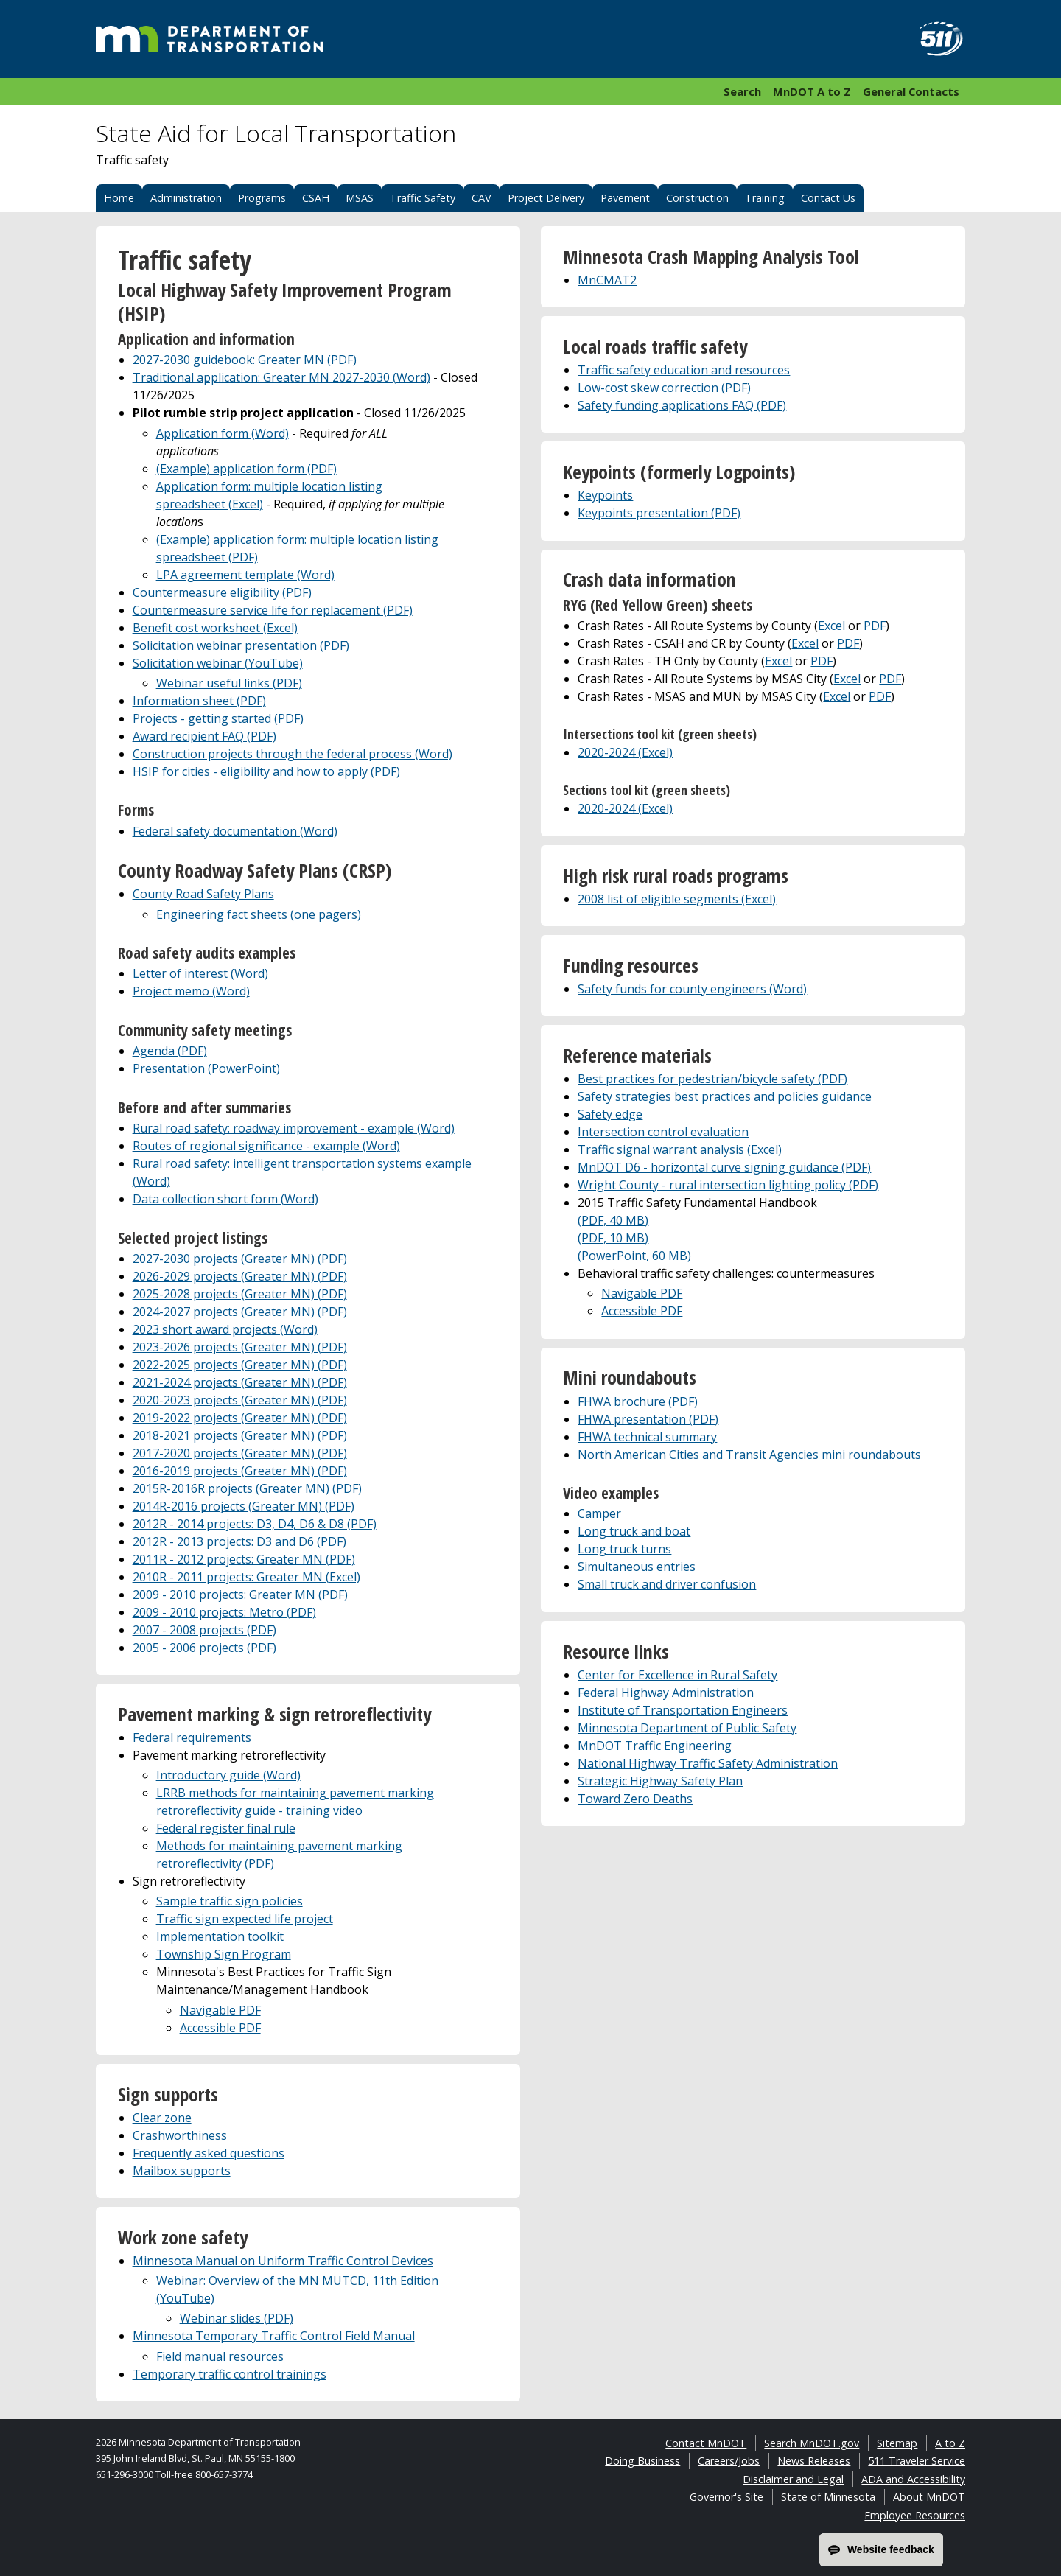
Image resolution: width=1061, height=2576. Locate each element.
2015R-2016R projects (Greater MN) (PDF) (247, 1488)
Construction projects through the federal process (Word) (292, 754)
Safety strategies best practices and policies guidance (725, 1096)
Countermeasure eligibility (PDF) (222, 592)
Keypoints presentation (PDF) (659, 513)
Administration (186, 198)
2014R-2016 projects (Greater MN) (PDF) (243, 1506)
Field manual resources (220, 2356)
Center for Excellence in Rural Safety (677, 1675)
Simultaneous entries (637, 1566)
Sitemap (897, 2443)
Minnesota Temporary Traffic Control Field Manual (274, 2336)
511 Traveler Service (916, 2461)
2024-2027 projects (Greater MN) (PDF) (240, 1311)
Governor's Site (726, 2497)
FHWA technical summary (647, 1437)
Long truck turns (624, 1549)
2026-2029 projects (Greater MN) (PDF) (240, 1276)
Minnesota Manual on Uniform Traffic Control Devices (283, 2261)
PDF (875, 625)
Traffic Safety (422, 198)
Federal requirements (192, 1737)
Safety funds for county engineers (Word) (692, 989)
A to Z (950, 2443)
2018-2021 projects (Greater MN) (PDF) (240, 1435)
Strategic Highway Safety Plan (660, 1781)
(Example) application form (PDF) (246, 469)
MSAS (360, 198)
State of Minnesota (828, 2497)
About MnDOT (929, 2497)
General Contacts (911, 91)
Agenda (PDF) (170, 1051)
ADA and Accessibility (913, 2479)
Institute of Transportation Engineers (683, 1710)
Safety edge (610, 1114)
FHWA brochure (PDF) (638, 1401)
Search (742, 91)
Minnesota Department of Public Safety (687, 1728)
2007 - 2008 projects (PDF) (204, 1630)
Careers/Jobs (729, 2461)
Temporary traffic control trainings (229, 2374)
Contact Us (828, 198)
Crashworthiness (180, 2135)
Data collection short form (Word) (225, 1199)
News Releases (813, 2461)
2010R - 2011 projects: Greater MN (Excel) (246, 1577)
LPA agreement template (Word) (245, 575)
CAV (481, 198)
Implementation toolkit (220, 1936)
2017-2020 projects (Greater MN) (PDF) (240, 1453)
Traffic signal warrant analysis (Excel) (680, 1149)
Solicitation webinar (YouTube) (218, 663)
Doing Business (642, 2461)
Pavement (625, 198)
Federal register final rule (225, 1828)
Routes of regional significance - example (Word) (266, 1146)
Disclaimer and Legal (793, 2479)
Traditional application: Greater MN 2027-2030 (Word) (281, 377)
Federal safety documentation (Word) (235, 831)
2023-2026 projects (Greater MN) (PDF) (240, 1347)
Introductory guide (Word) (228, 1775)
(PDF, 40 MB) (613, 1220)
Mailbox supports (182, 2171)
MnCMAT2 (607, 280)
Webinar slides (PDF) (236, 2318)
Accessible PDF (220, 2028)
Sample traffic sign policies (229, 1901)
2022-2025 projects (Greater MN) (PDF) (240, 1365)
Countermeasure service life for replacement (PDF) (273, 610)
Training (765, 198)
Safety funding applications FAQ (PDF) (682, 405)
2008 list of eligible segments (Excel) (677, 899)
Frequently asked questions (208, 2153)
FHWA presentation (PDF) (648, 1419)
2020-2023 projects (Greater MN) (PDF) (240, 1400)
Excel (831, 625)
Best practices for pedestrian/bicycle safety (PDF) (712, 1079)
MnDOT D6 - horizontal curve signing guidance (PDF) (724, 1167)
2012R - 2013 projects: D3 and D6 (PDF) (239, 1541)
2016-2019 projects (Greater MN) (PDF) (240, 1471)
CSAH (315, 198)
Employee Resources (914, 2515)
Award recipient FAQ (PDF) (204, 736)
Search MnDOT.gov (811, 2443)
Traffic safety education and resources (684, 370)
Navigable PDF (220, 2010)
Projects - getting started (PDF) (218, 718)
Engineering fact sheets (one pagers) (258, 914)
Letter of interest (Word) (200, 973)
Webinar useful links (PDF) (229, 683)
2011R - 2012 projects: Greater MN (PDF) (244, 1559)
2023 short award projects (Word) (225, 1329)
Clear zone (162, 2118)
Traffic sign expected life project (244, 1919)
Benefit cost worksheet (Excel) (215, 628)
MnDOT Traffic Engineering (655, 1745)
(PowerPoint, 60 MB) (634, 1255)
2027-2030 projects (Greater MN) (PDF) (240, 1258)
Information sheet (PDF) (199, 701)
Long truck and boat (634, 1531)
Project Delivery (546, 198)
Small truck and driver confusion (667, 1584)
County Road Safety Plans (203, 894)
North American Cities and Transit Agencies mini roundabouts (749, 1454)
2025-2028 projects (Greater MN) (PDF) (240, 1294)
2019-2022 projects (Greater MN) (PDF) (240, 1418)
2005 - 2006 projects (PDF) (204, 1647)
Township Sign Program (223, 1954)
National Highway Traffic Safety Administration (708, 1763)
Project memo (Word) (191, 991)
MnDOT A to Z (812, 91)
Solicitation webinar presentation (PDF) (241, 645)
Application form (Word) (222, 433)
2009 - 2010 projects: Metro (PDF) (224, 1612)
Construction (697, 198)
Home (119, 198)
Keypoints (605, 495)
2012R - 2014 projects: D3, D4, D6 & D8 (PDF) (255, 1524)
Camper (599, 1513)
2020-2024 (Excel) (625, 752)
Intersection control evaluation (663, 1132)
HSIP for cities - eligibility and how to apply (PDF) (266, 771)
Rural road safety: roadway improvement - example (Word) (294, 1128)
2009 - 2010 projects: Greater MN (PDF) (240, 1594)
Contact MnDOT (705, 2443)
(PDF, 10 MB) (613, 1238)
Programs (262, 198)
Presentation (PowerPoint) (206, 1068)
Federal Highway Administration (666, 1692)
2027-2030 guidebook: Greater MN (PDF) (245, 359)
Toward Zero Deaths (635, 1799)
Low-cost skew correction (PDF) (664, 387)
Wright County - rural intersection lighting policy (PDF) (728, 1185)
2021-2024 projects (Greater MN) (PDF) (240, 1382)
